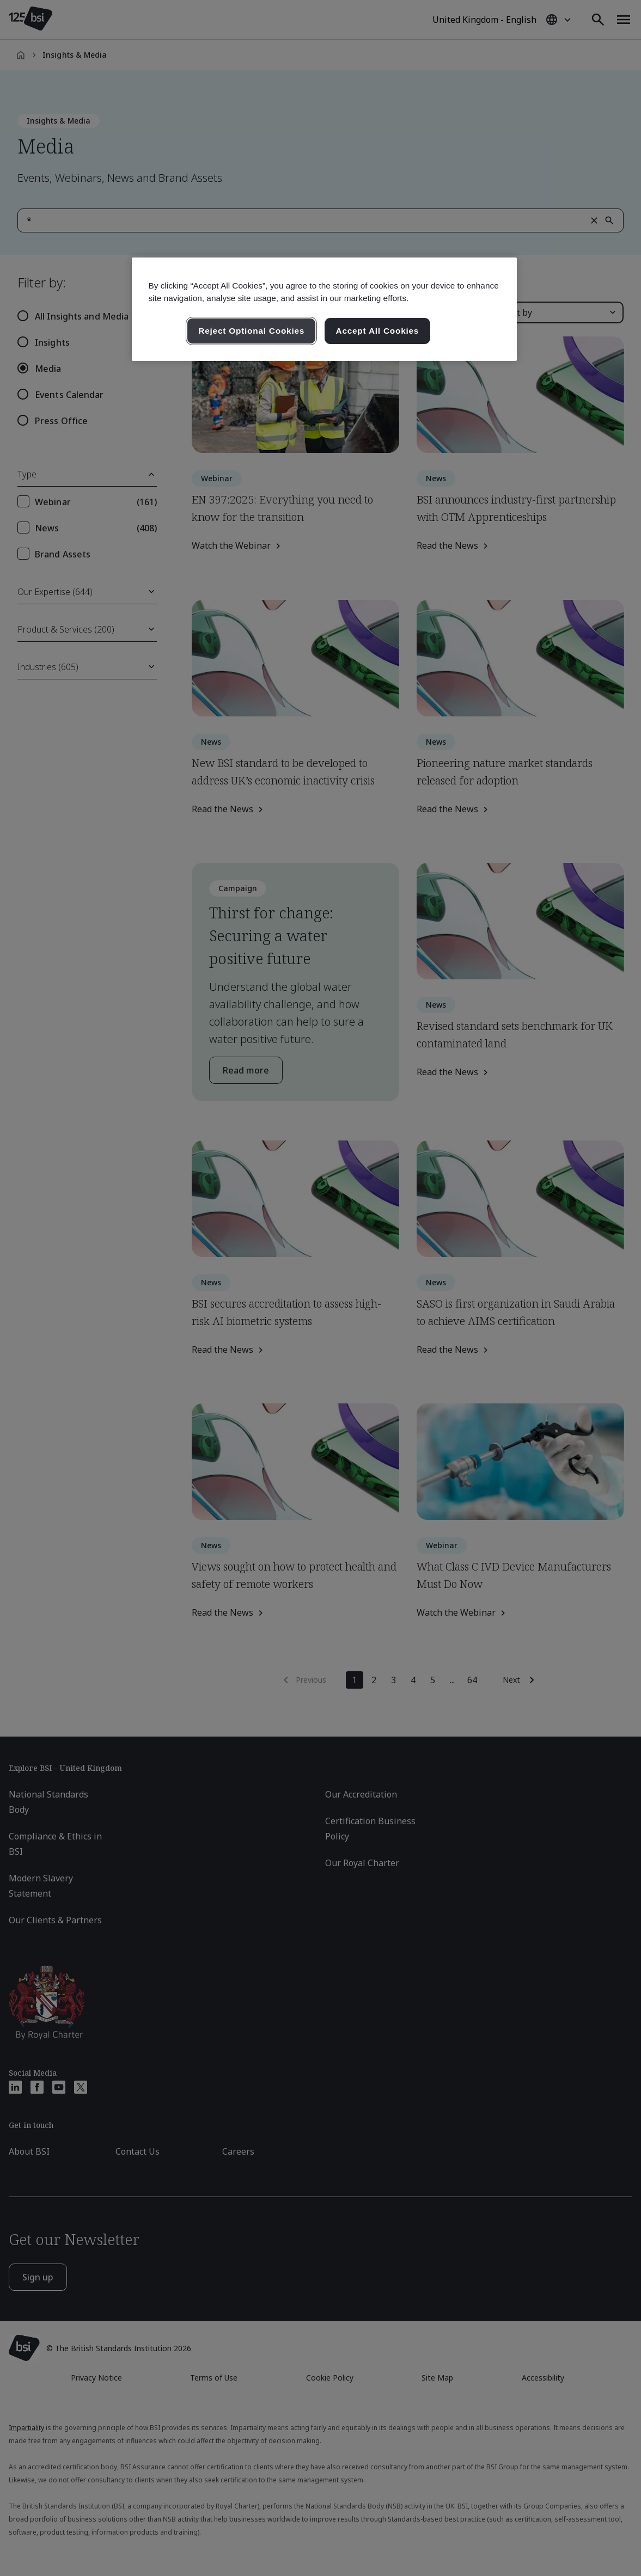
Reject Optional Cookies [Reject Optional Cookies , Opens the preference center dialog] (251, 330)
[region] (324, 309)
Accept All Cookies (377, 330)
